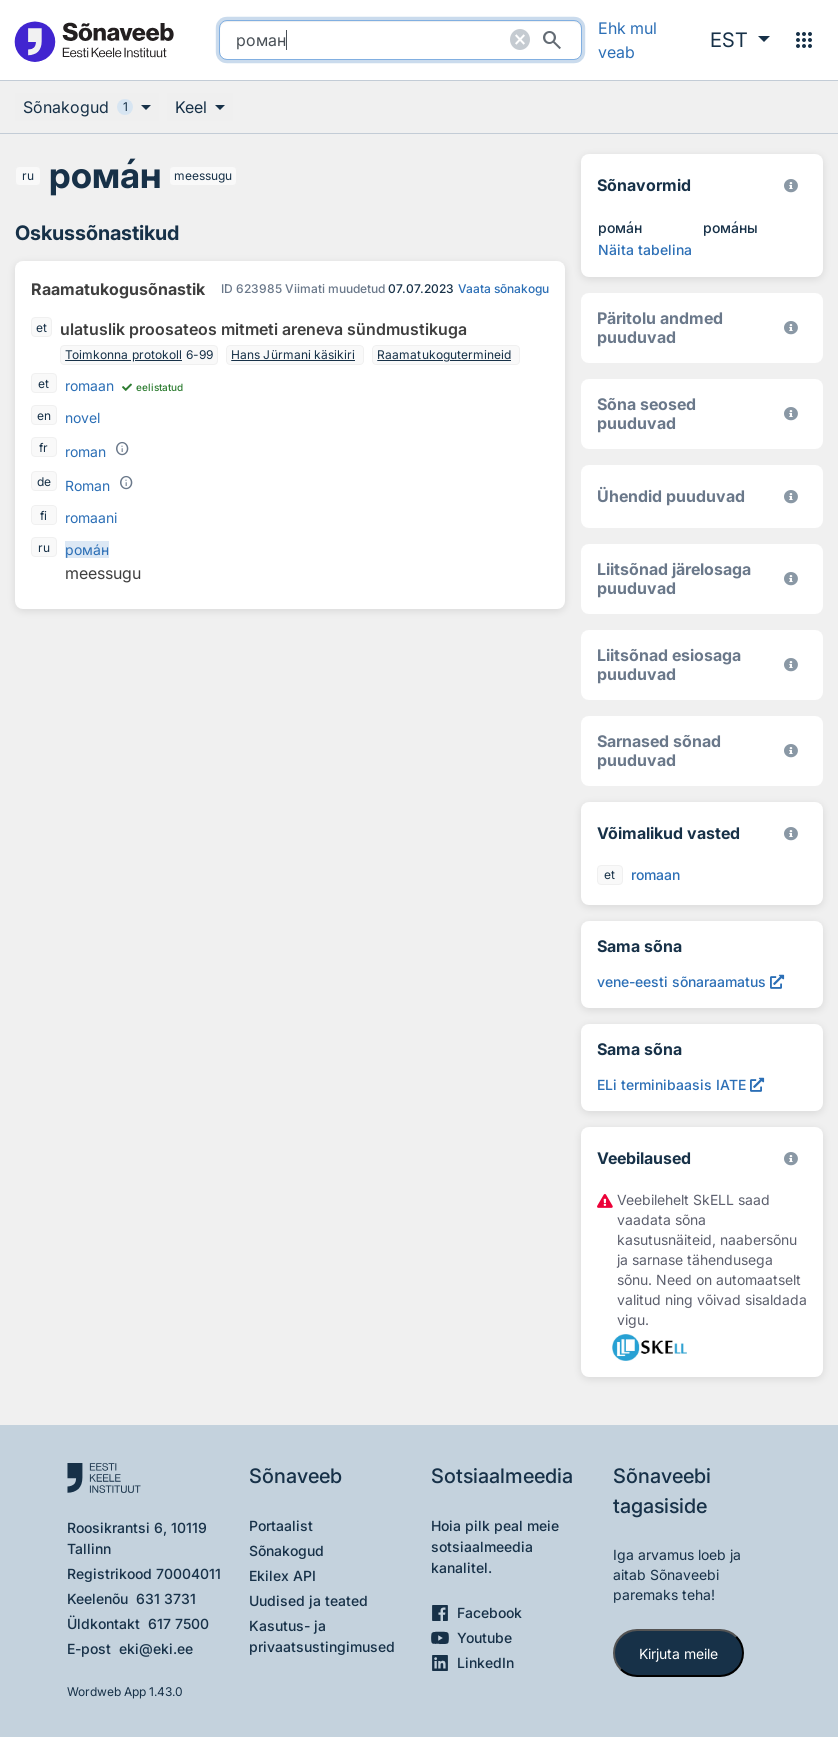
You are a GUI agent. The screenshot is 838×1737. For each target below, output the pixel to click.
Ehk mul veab (627, 40)
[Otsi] (552, 40)
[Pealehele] (93, 40)
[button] (740, 40)
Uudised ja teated (308, 1600)
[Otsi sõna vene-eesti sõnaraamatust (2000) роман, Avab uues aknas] (690, 981)
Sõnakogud (286, 1550)
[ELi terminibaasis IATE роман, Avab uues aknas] (680, 1084)
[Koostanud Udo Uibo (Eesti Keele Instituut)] (791, 327)
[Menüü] (804, 40)
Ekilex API (282, 1575)
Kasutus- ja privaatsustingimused (322, 1636)
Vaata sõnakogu (503, 288)
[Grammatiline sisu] (122, 449)
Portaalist (281, 1525)
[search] (400, 40)
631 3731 (166, 1598)
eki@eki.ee (156, 1648)
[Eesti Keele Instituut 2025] (791, 496)
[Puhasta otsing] (520, 40)
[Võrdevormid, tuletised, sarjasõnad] (791, 413)
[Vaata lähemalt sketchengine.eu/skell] (791, 1158)
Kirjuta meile (678, 1653)
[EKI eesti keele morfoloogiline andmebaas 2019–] (791, 185)
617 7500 (178, 1623)
